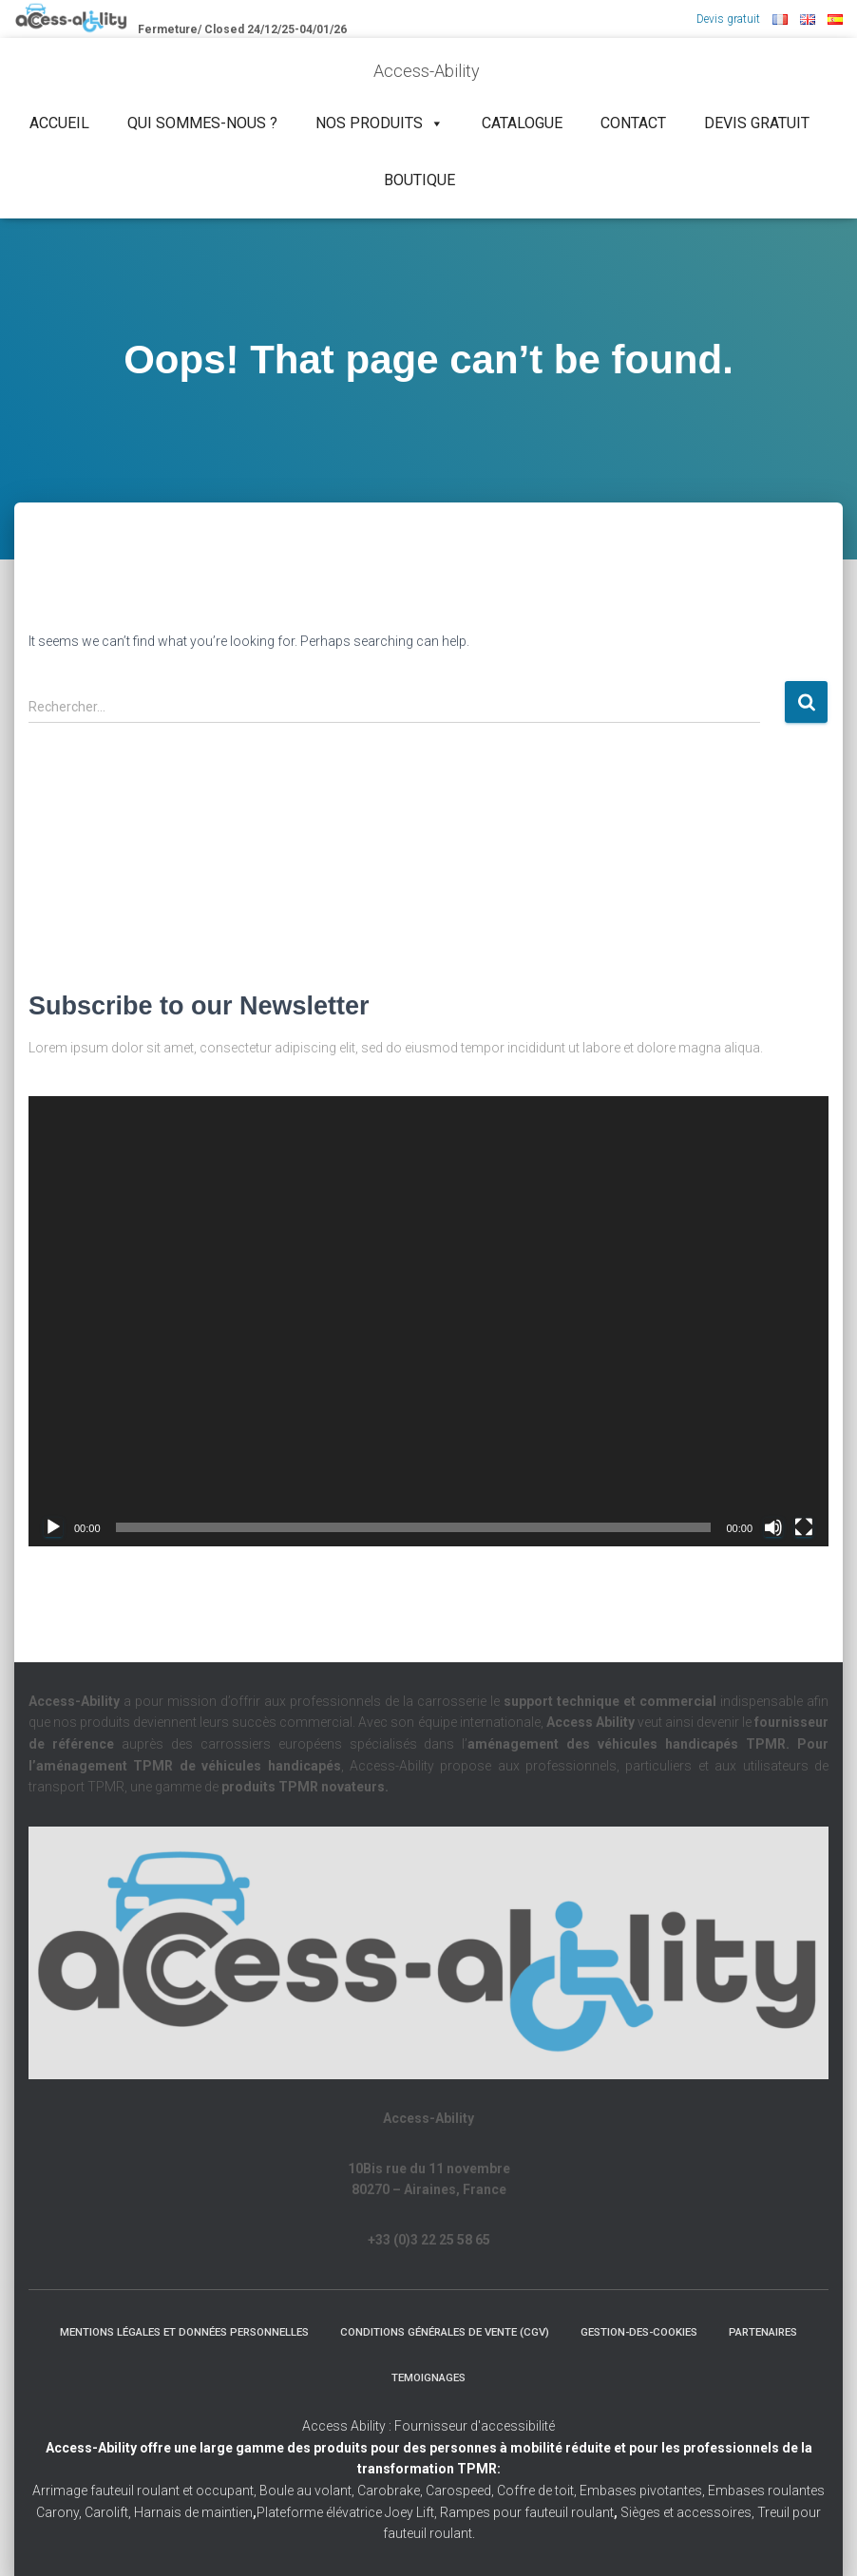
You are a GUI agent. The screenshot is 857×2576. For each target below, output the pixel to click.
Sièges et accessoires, (687, 2512)
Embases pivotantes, (644, 2490)
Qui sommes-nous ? (202, 123)
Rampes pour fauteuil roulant (529, 2512)
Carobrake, (388, 2490)
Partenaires (372, 2377)
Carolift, (108, 2512)
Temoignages (483, 2377)
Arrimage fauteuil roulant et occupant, (145, 2490)
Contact (633, 123)
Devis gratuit (728, 19)
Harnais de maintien (195, 2512)
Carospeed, (460, 2490)
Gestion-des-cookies (706, 2331)
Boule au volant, (306, 2490)
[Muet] (773, 1526)
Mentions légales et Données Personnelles (222, 2331)
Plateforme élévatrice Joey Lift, (348, 2512)
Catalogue (522, 123)
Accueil (59, 123)
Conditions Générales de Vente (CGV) (499, 2331)
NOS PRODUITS (379, 123)
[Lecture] (53, 1526)
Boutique (419, 180)
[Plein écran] (803, 1526)
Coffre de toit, (538, 2490)
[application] (428, 1320)
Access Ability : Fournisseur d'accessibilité (428, 2426)
